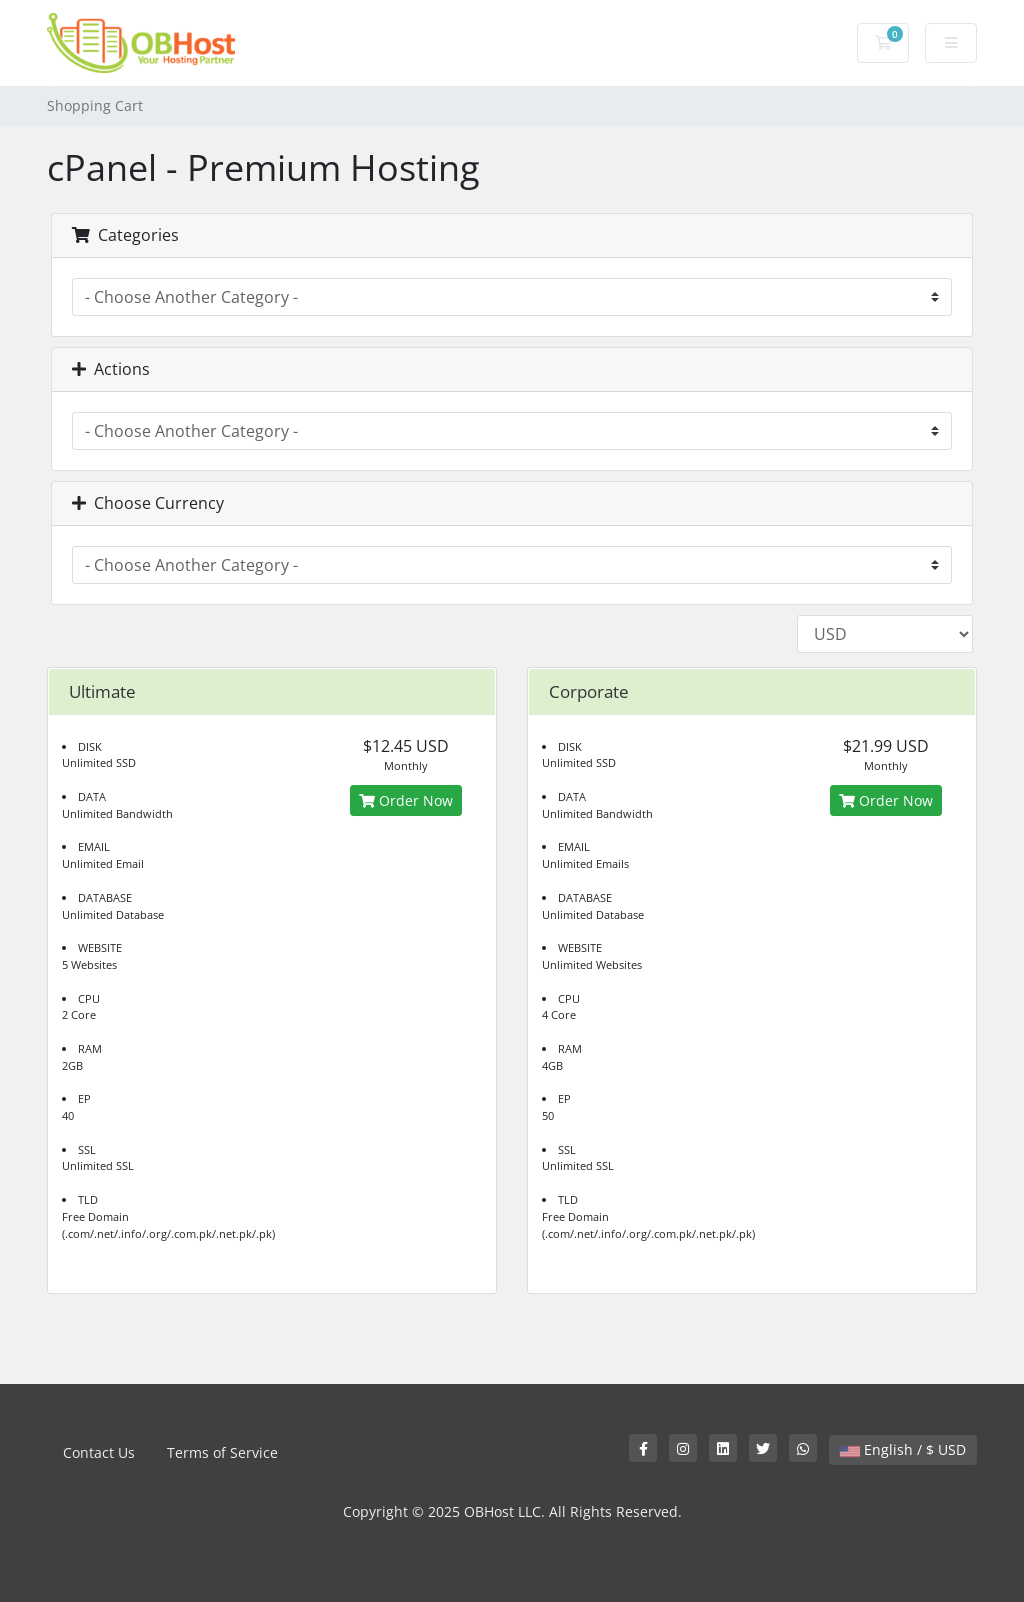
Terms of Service (222, 1452)
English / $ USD (903, 1449)
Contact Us (99, 1452)
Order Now (406, 800)
